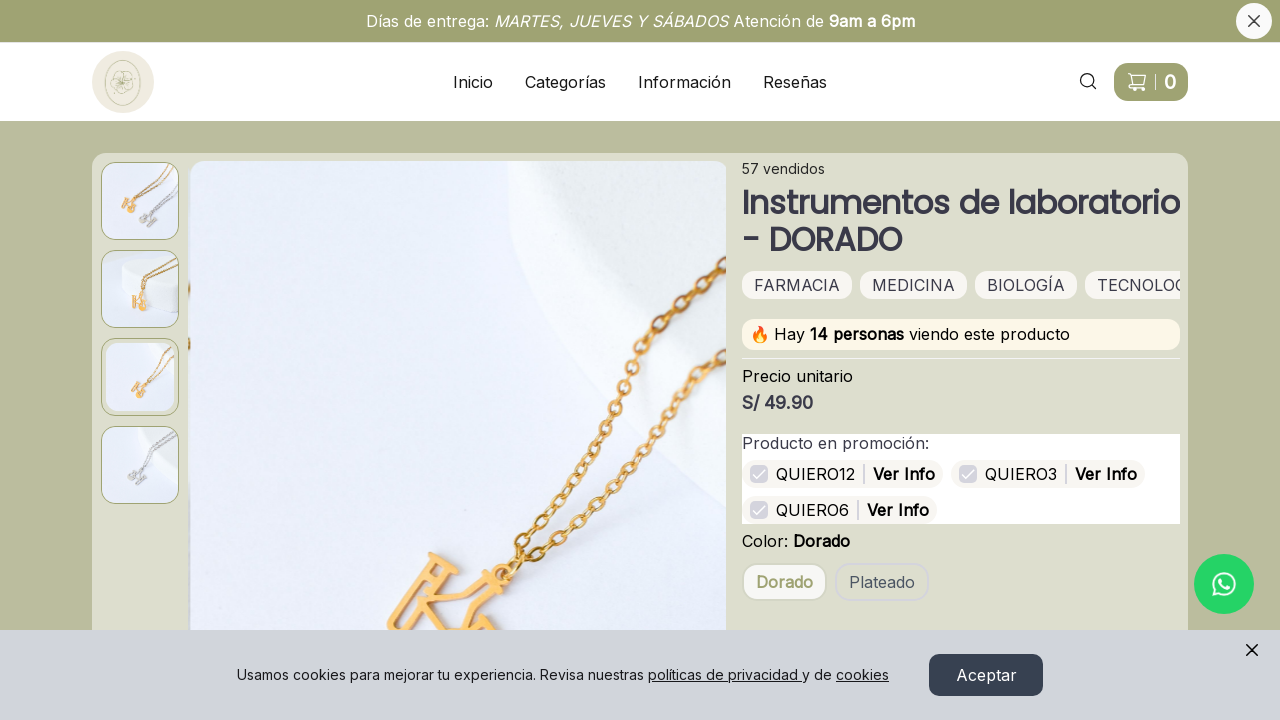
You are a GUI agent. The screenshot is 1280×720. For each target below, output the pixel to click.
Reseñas (795, 82)
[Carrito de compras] (1151, 82)
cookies (862, 674)
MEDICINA (913, 285)
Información (684, 82)
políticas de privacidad (725, 674)
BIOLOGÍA (1026, 285)
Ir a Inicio (112, 69)
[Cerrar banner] (1254, 21)
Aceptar (986, 675)
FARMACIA (797, 285)
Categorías (565, 82)
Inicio (473, 82)
